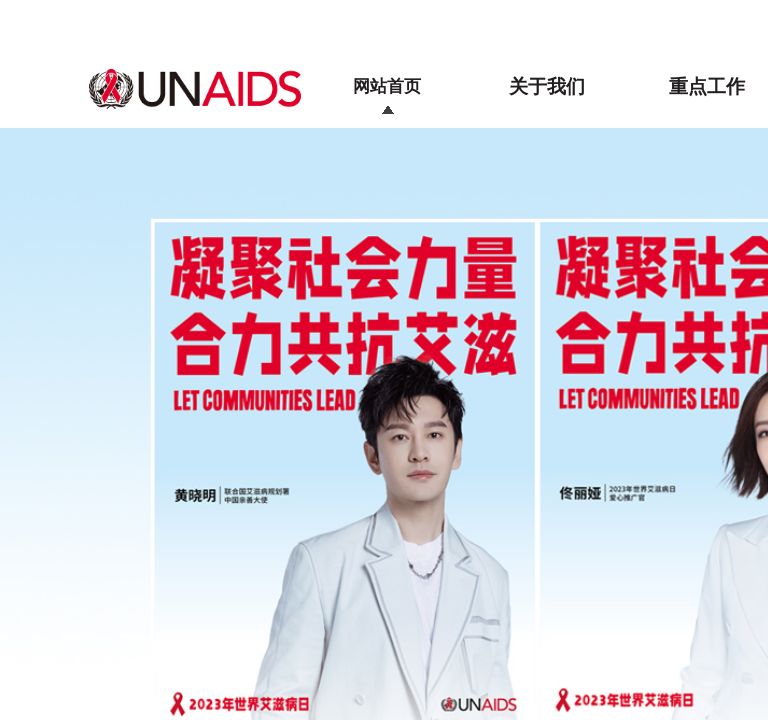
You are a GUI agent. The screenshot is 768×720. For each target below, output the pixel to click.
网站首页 (387, 86)
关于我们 (547, 86)
